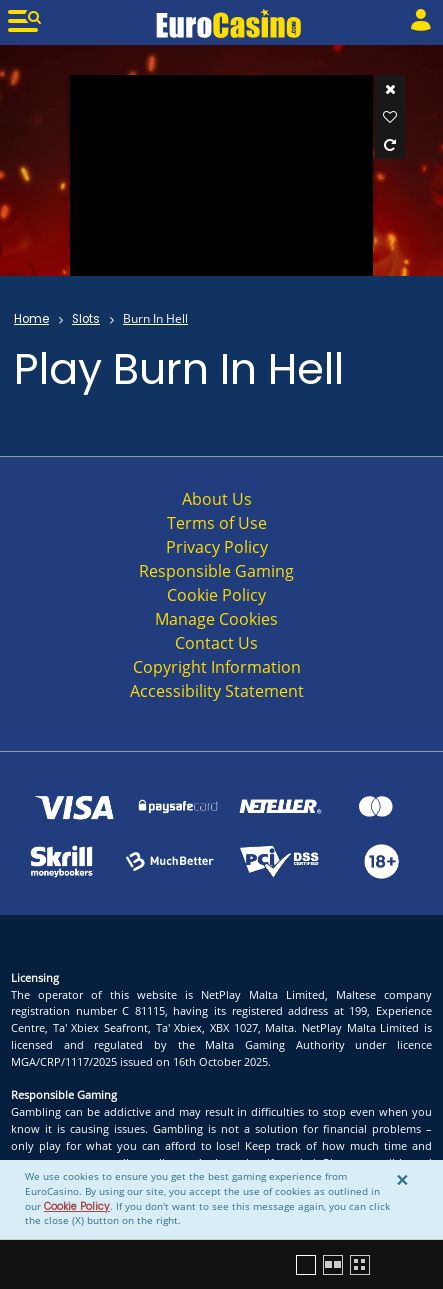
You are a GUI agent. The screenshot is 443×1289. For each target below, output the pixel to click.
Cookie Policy (77, 1206)
